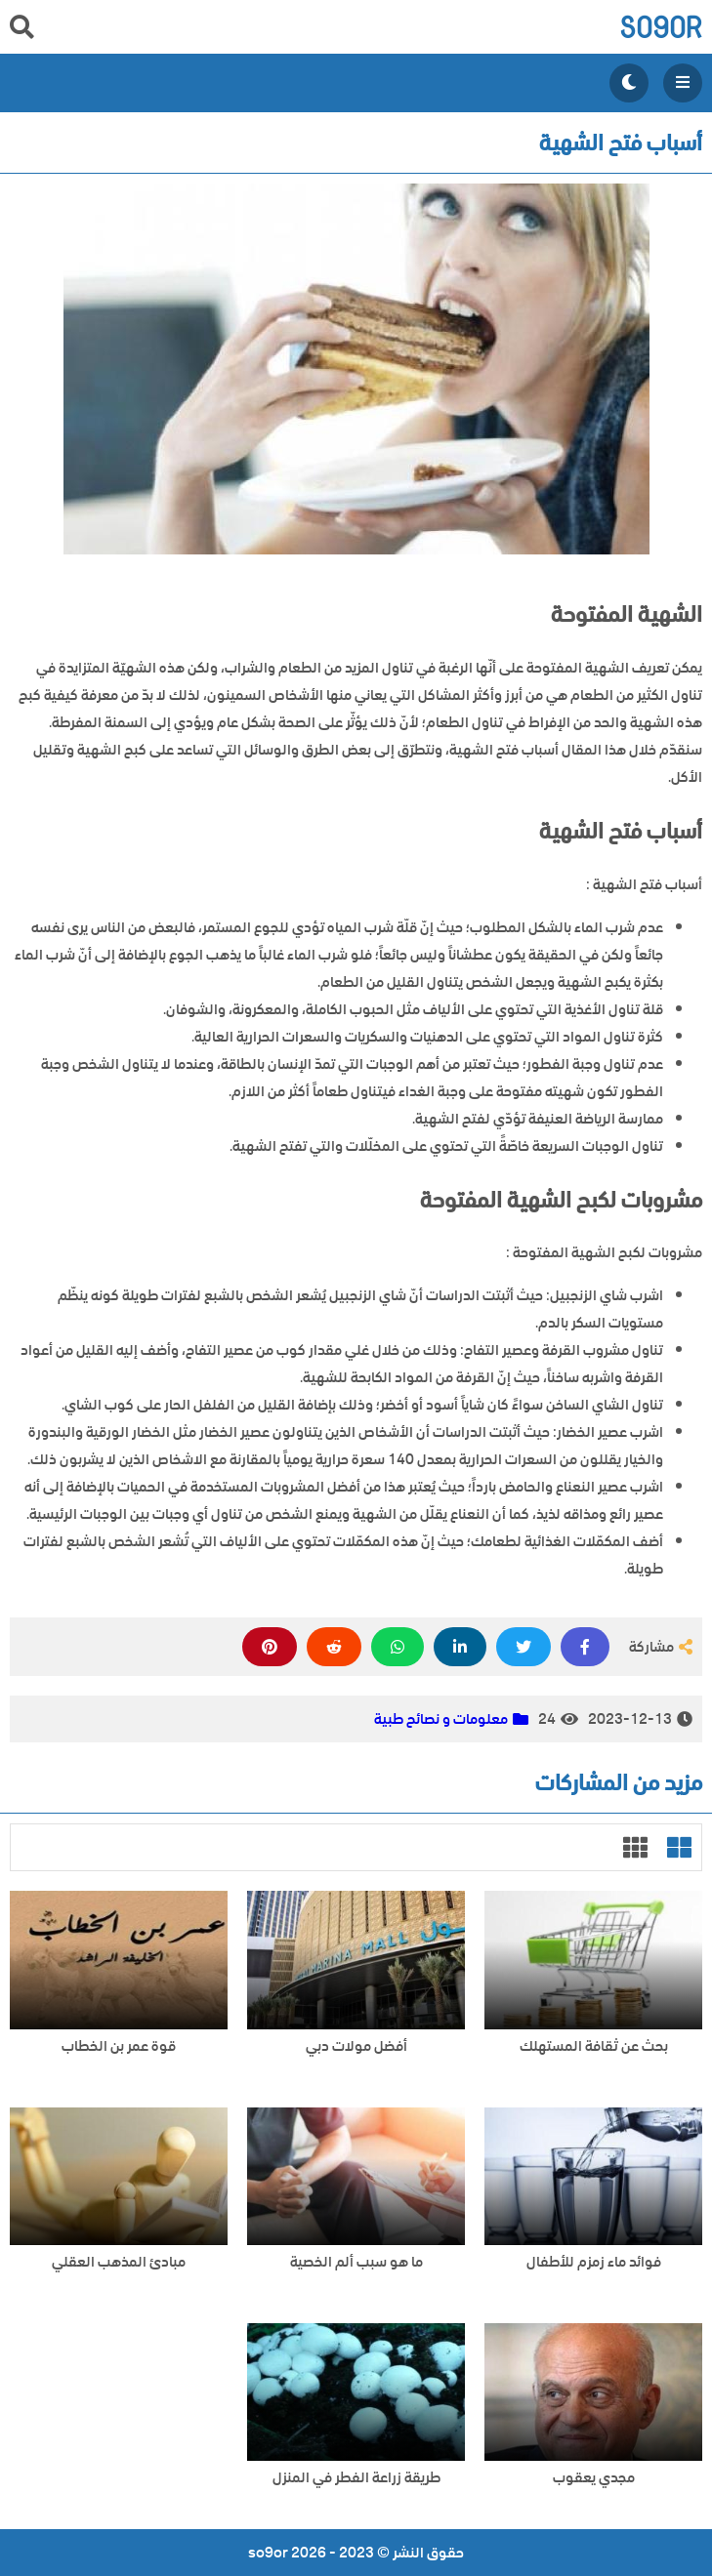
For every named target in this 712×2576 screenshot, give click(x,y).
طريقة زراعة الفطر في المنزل (356, 2478)
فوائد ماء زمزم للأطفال (593, 2262)
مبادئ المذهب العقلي (119, 2262)
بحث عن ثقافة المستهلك (594, 2046)
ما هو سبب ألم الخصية (356, 2262)
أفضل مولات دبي (356, 2046)
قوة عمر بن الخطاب (119, 2046)
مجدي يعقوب (594, 2478)
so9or (660, 27)
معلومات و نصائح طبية (441, 1719)
